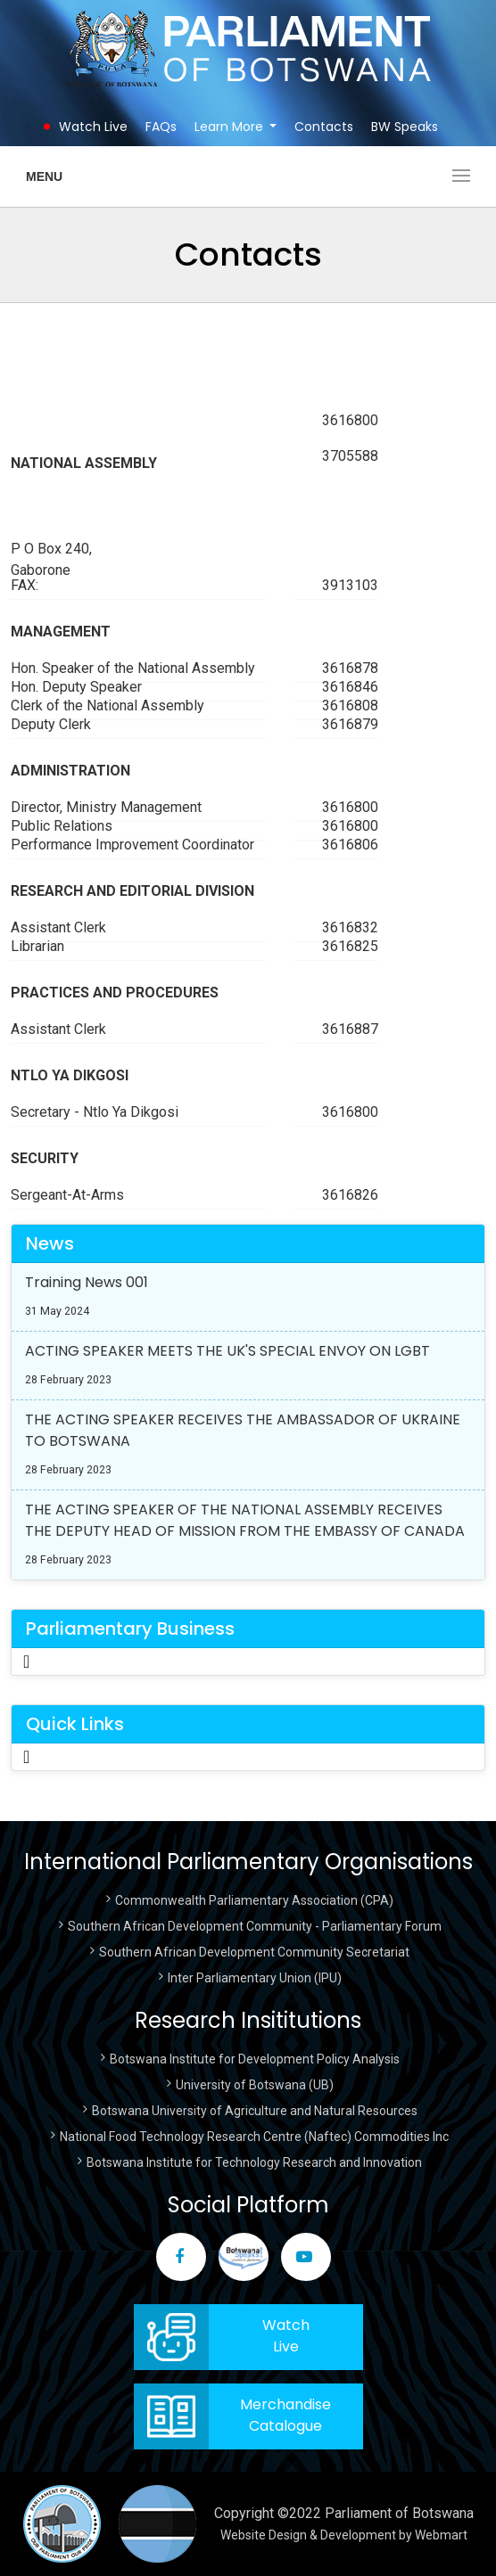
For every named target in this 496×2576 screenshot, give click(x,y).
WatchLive (286, 2336)
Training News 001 (86, 1282)
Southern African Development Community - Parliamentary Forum (255, 1926)
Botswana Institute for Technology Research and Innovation (254, 2162)
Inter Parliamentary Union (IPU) (255, 1978)
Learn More (228, 126)
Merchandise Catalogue (285, 2415)
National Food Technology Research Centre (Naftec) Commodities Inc (254, 2136)
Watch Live (93, 126)
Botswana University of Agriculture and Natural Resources (254, 2111)
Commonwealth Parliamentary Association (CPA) (254, 1900)
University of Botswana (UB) (255, 2085)
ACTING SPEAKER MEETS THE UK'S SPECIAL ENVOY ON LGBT (227, 1351)
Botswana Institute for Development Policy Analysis (255, 2059)
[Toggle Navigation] (26, 1661)
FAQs (161, 126)
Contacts (323, 126)
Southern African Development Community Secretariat (254, 1952)
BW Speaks (404, 126)
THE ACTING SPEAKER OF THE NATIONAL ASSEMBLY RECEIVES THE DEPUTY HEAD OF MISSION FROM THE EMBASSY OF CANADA (245, 1520)
